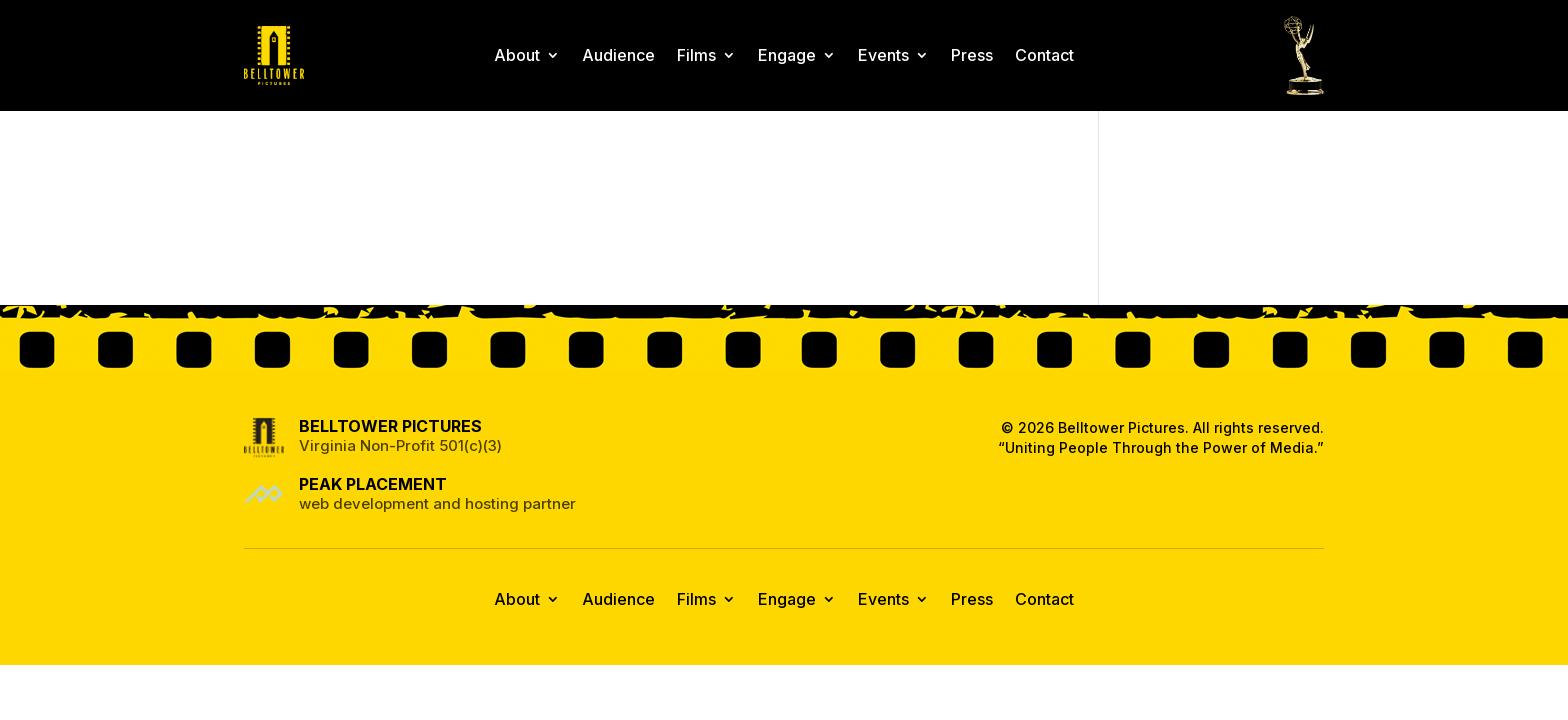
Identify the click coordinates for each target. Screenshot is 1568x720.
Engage (787, 55)
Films (696, 55)
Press (972, 55)
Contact (1044, 55)
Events (883, 55)
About (517, 55)
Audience (618, 55)
